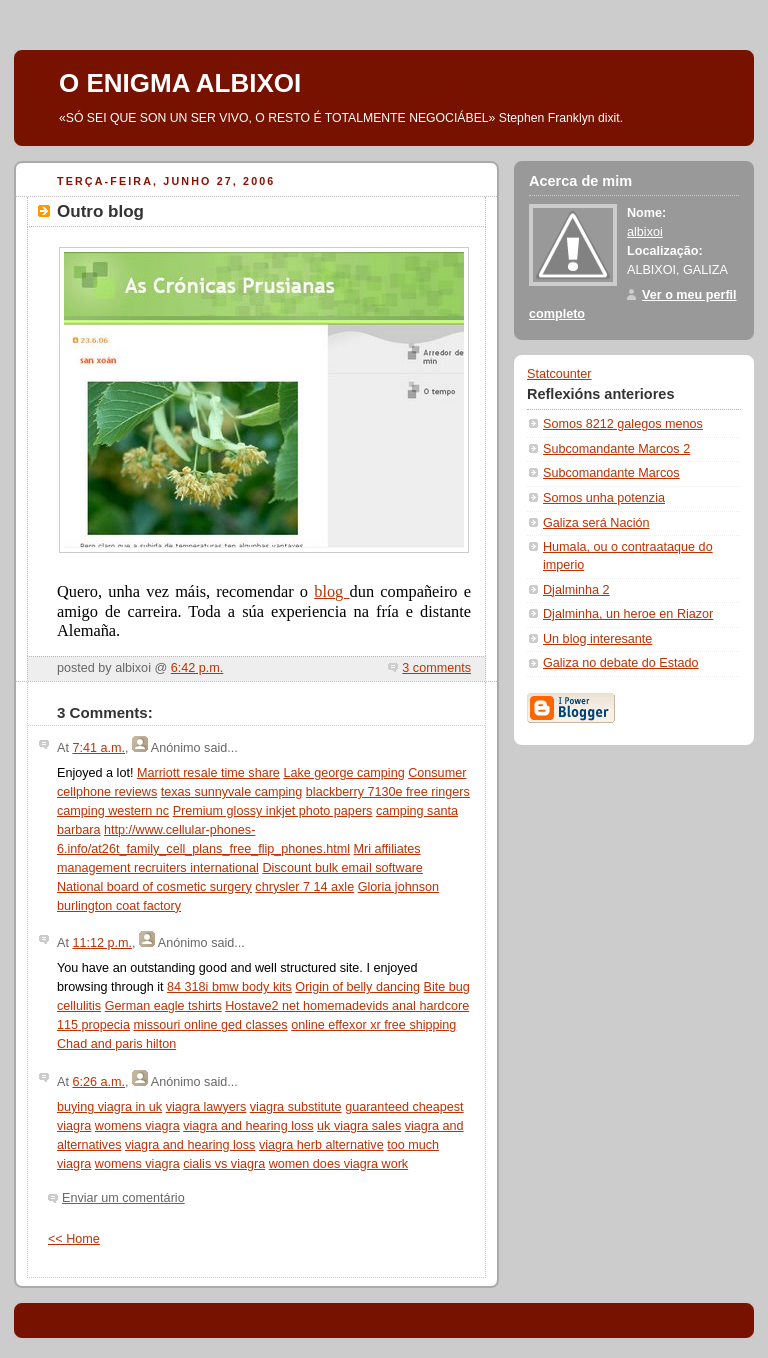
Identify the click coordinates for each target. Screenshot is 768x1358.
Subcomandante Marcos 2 (616, 449)
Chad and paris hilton (116, 1044)
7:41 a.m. (98, 748)
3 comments (436, 668)
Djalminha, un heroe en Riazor (628, 614)
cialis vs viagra (224, 1164)
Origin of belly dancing (357, 987)
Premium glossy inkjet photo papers (273, 811)
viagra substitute (296, 1107)
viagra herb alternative (321, 1145)
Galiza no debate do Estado (621, 663)
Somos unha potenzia (604, 498)
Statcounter (559, 374)
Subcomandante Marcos (611, 473)
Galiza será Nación (596, 523)
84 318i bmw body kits (229, 987)
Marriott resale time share (208, 773)
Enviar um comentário (123, 1198)
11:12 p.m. (102, 943)
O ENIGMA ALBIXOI (180, 83)
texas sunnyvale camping (232, 792)
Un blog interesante (597, 639)
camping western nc (113, 811)
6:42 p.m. (197, 668)
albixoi (645, 232)
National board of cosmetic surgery (154, 887)
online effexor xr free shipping (373, 1025)
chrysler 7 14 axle (304, 887)
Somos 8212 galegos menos (623, 424)
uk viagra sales (359, 1126)
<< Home (74, 1239)
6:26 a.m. (98, 1082)
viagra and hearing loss (248, 1126)
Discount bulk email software (342, 868)
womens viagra (137, 1126)
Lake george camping (343, 773)
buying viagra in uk (109, 1107)
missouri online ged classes (210, 1025)
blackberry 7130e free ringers (388, 792)
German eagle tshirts (163, 1006)
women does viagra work (338, 1164)
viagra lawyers (206, 1107)
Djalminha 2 (576, 590)
